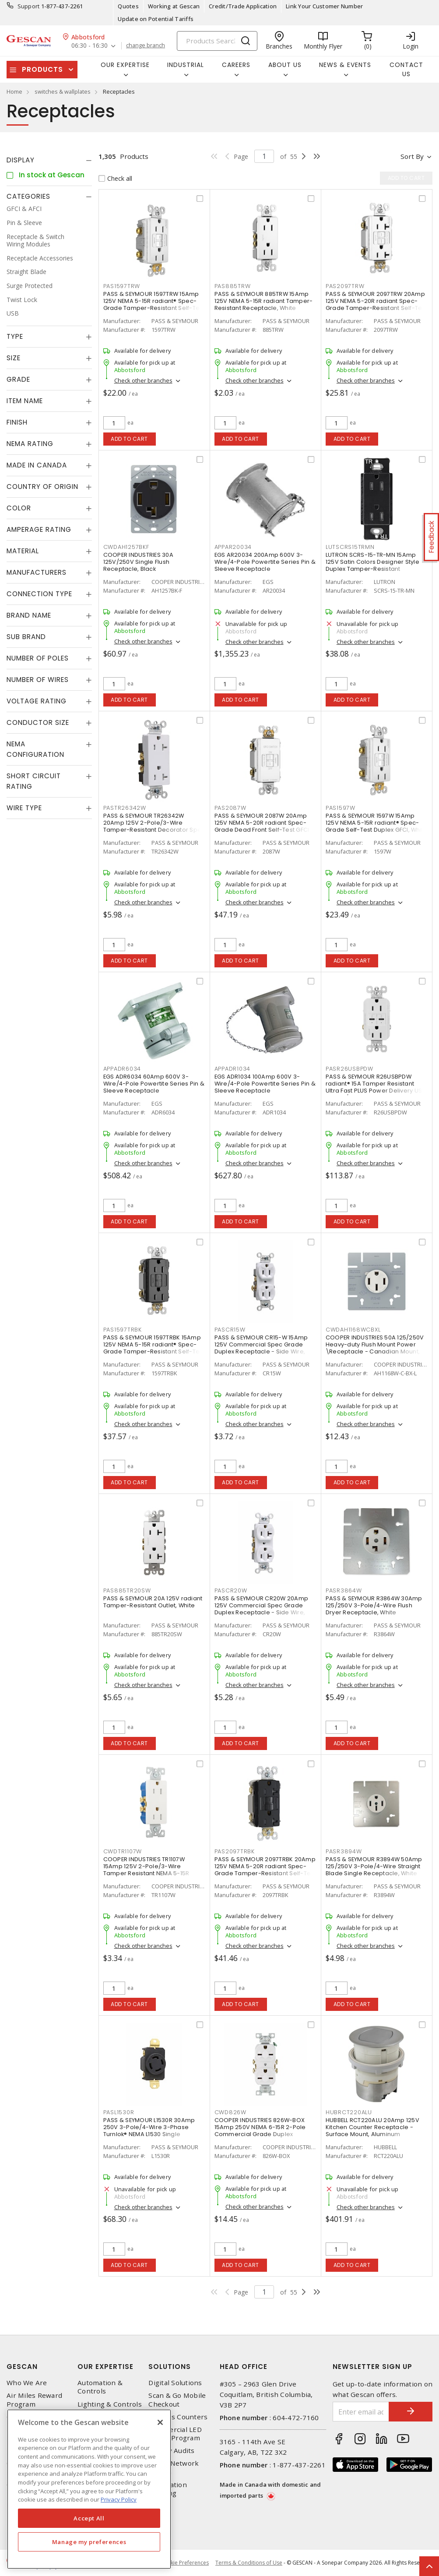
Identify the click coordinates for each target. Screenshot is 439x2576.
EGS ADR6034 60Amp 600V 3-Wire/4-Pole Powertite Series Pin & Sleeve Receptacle (154, 1083)
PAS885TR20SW (127, 1590)
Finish (17, 422)
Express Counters (177, 2417)
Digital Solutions (175, 2383)
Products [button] (42, 69)
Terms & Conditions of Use (248, 2562)
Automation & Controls (100, 2387)
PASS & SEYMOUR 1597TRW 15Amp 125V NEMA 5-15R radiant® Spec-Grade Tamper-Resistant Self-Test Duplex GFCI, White (154, 304)
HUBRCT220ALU (349, 2112)
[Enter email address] (361, 2411)
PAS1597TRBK (122, 1329)
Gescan (22, 2366)
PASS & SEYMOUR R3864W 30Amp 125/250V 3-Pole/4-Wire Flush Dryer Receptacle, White (374, 1605)
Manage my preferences (89, 2542)
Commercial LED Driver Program (175, 2433)
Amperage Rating (39, 529)
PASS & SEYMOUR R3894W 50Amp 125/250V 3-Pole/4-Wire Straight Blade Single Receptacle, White (374, 1866)
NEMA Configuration (35, 749)
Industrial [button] (185, 64)
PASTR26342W (124, 808)
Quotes (128, 6)
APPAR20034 (233, 547)
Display (21, 160)
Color (19, 508)
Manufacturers (37, 572)
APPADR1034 (232, 1068)
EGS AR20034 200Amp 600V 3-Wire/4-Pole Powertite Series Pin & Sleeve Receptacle (265, 562)
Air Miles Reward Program (34, 2399)
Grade (18, 379)
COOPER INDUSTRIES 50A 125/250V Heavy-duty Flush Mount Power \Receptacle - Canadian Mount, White (375, 1348)
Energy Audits (171, 2450)
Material (23, 550)
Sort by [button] (412, 156)
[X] (160, 2422)
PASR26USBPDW (349, 1068)
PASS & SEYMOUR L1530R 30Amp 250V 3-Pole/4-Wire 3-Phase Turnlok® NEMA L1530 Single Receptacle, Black (149, 2130)
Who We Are (27, 2383)
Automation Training (167, 2489)
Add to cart (129, 439)
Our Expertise (105, 2366)
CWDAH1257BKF (126, 547)
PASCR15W (230, 1329)
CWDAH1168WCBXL (353, 1329)
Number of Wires (38, 679)
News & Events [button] (345, 64)
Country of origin (42, 486)
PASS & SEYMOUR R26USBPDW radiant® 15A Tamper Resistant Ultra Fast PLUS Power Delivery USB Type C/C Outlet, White (376, 1087)
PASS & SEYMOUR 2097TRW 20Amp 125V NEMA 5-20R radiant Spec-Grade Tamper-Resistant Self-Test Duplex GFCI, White (376, 304)
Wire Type (24, 807)
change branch (145, 45)
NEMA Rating (30, 443)
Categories (28, 196)
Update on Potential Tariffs (155, 19)
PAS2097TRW (345, 286)
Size (14, 357)
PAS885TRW (232, 286)
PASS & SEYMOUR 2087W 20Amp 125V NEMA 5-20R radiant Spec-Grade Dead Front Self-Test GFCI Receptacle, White (261, 826)
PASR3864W (344, 1590)
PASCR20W (230, 1590)
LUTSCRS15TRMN (350, 547)
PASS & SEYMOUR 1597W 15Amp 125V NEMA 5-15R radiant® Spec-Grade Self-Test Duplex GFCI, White (377, 822)
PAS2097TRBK (234, 1851)
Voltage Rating (37, 701)
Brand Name (29, 615)
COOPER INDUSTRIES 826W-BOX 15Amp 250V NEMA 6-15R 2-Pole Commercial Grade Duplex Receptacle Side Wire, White (260, 2130)
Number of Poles (38, 658)
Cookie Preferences (184, 2562)
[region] (89, 2489)
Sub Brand (26, 636)
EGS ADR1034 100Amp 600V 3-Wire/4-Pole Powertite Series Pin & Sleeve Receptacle (265, 1083)
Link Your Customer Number (324, 6)
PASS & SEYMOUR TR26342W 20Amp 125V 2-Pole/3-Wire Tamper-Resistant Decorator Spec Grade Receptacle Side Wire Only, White (154, 829)
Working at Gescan (174, 6)
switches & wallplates (63, 91)
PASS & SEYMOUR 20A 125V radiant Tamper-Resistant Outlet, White (153, 1602)
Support (29, 6)
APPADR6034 (122, 1068)
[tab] (49, 160)
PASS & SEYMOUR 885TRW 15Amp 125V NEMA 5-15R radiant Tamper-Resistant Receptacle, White (263, 301)
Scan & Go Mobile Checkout (177, 2399)
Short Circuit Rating (34, 781)
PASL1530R (118, 2112)
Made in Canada (37, 465)
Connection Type (39, 593)
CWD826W (230, 2112)
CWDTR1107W (122, 1851)
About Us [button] (285, 64)
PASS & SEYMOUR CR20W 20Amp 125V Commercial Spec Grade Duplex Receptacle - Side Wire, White (261, 1609)
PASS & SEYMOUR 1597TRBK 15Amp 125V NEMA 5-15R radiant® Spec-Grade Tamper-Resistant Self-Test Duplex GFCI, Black (154, 1348)
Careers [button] (236, 64)
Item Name (25, 400)
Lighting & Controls (109, 2404)
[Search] (217, 41)
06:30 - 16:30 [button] (89, 45)
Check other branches (143, 380)
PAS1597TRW (121, 286)
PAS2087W (230, 808)
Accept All (89, 2518)
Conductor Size (38, 722)
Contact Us (406, 69)
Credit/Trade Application (243, 6)
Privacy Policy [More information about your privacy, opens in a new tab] (119, 2499)
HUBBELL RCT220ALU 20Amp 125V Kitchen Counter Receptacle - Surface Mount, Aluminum (372, 2127)
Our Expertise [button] (125, 64)
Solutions (169, 2366)
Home (14, 91)
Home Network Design (173, 2467)
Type (15, 336)
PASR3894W (344, 1851)
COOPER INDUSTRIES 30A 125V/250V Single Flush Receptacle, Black (138, 562)
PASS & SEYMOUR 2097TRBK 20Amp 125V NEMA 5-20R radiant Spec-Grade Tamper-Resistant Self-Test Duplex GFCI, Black (265, 1870)
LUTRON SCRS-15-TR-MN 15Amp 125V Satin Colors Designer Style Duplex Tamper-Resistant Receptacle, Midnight (372, 565)
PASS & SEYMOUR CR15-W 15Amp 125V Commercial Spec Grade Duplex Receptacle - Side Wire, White (261, 1348)
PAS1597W (340, 808)
